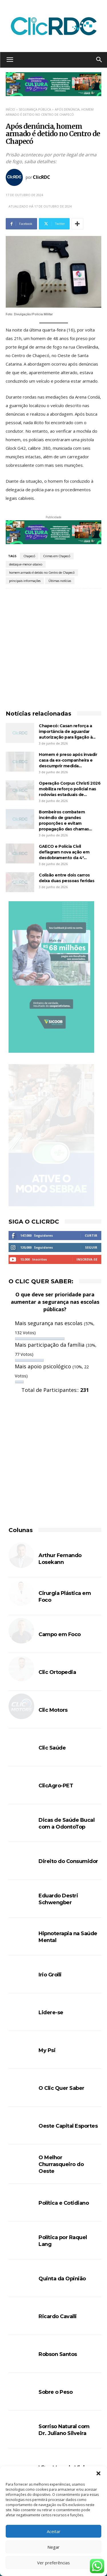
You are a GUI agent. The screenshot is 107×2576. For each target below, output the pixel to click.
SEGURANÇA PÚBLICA (35, 109)
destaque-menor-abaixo (25, 564)
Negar (53, 2547)
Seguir (91, 1247)
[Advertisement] (53, 645)
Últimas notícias (60, 581)
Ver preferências (53, 2562)
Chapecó (29, 556)
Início (10, 109)
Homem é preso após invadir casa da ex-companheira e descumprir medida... (68, 760)
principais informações (25, 581)
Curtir (91, 1235)
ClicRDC (41, 177)
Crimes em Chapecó (56, 556)
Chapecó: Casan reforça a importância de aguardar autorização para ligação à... (67, 731)
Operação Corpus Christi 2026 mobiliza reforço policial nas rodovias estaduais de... (69, 789)
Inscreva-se (86, 1259)
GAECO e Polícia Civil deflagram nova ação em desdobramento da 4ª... (64, 852)
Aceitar (53, 2531)
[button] (98, 2473)
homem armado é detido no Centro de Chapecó (41, 573)
